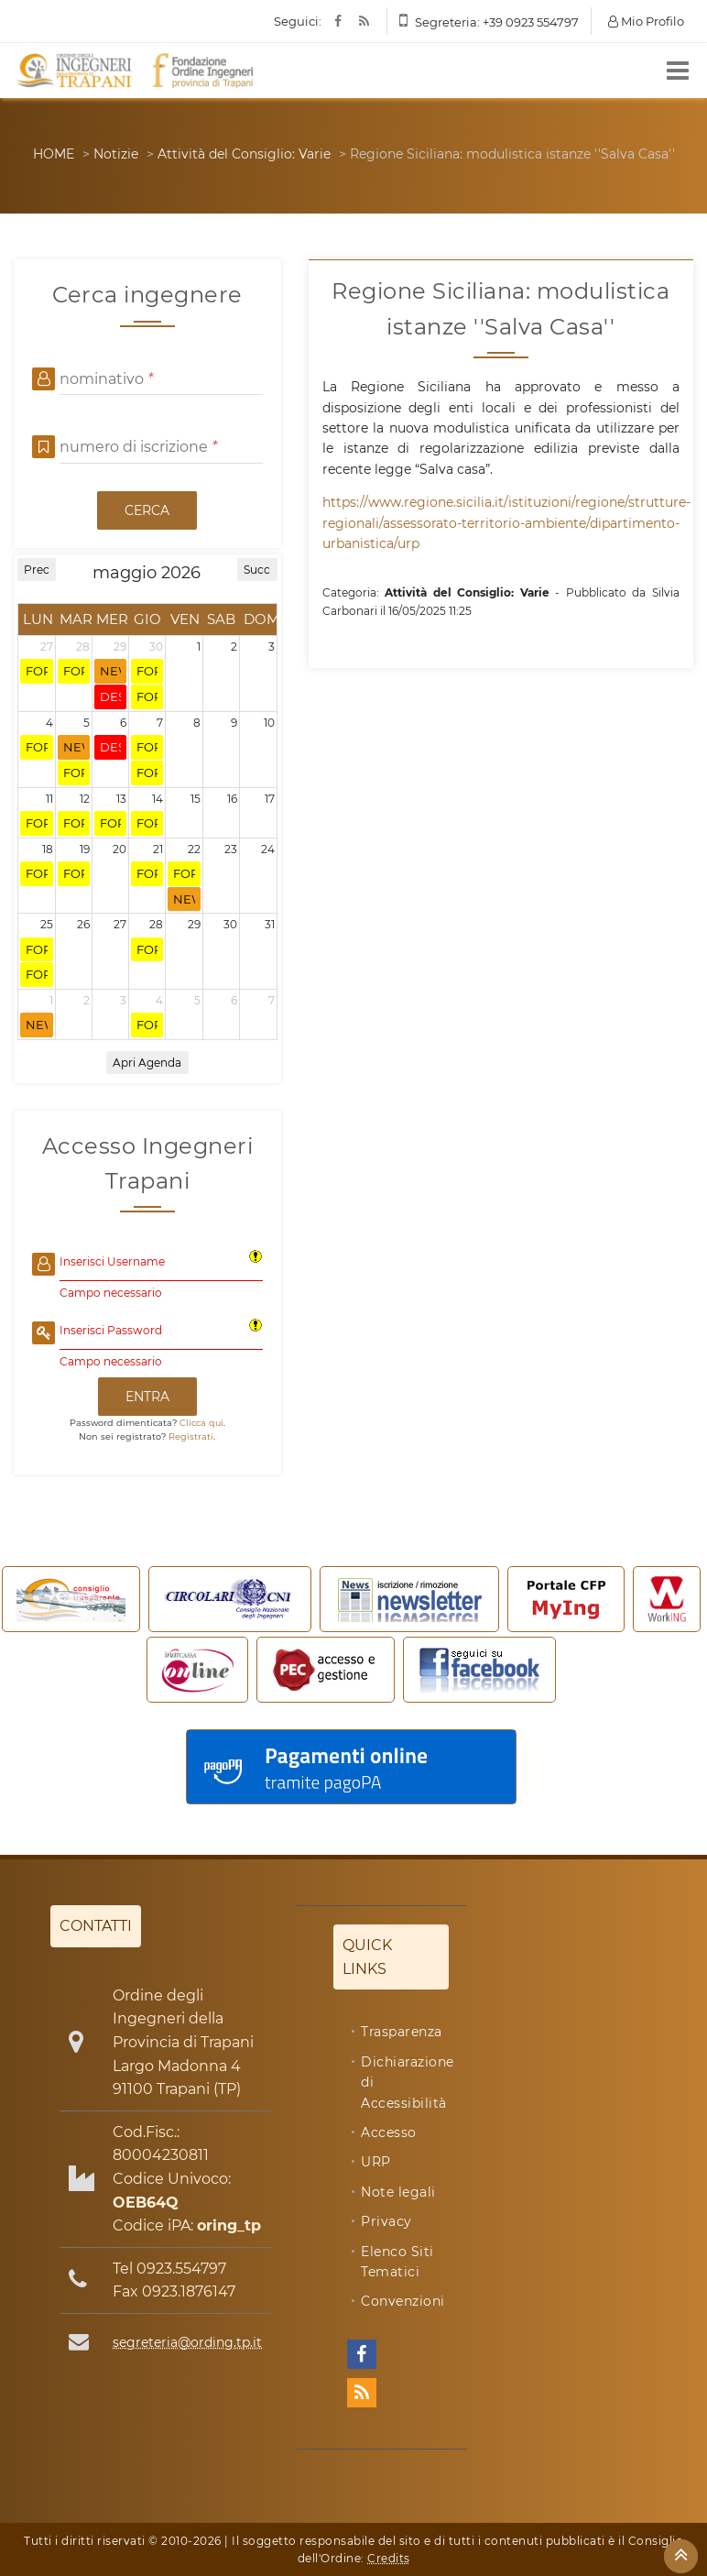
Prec (36, 569)
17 (270, 799)
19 (85, 849)
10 (269, 722)
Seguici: (297, 21)
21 (158, 849)
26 (83, 924)
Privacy (386, 2221)
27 (46, 646)
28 (83, 646)
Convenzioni (403, 2301)
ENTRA (147, 1396)
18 (47, 849)
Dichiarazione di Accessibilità (407, 2082)
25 (46, 924)
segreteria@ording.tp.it (187, 2342)
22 (194, 849)
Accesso (389, 2132)
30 (156, 646)
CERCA (147, 510)
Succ (257, 569)
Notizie (115, 154)
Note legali (398, 2192)
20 (119, 849)
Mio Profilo (646, 21)
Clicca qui (201, 1423)
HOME (53, 154)
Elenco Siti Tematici (397, 2261)
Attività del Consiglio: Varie (244, 154)
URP (376, 2162)
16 (232, 799)
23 (230, 849)
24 (268, 849)
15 (195, 799)
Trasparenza (401, 2031)
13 (121, 799)
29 (120, 646)
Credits (388, 2558)
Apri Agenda (147, 1062)
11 (49, 799)
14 (157, 799)
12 (85, 799)
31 (270, 924)
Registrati (191, 1436)
